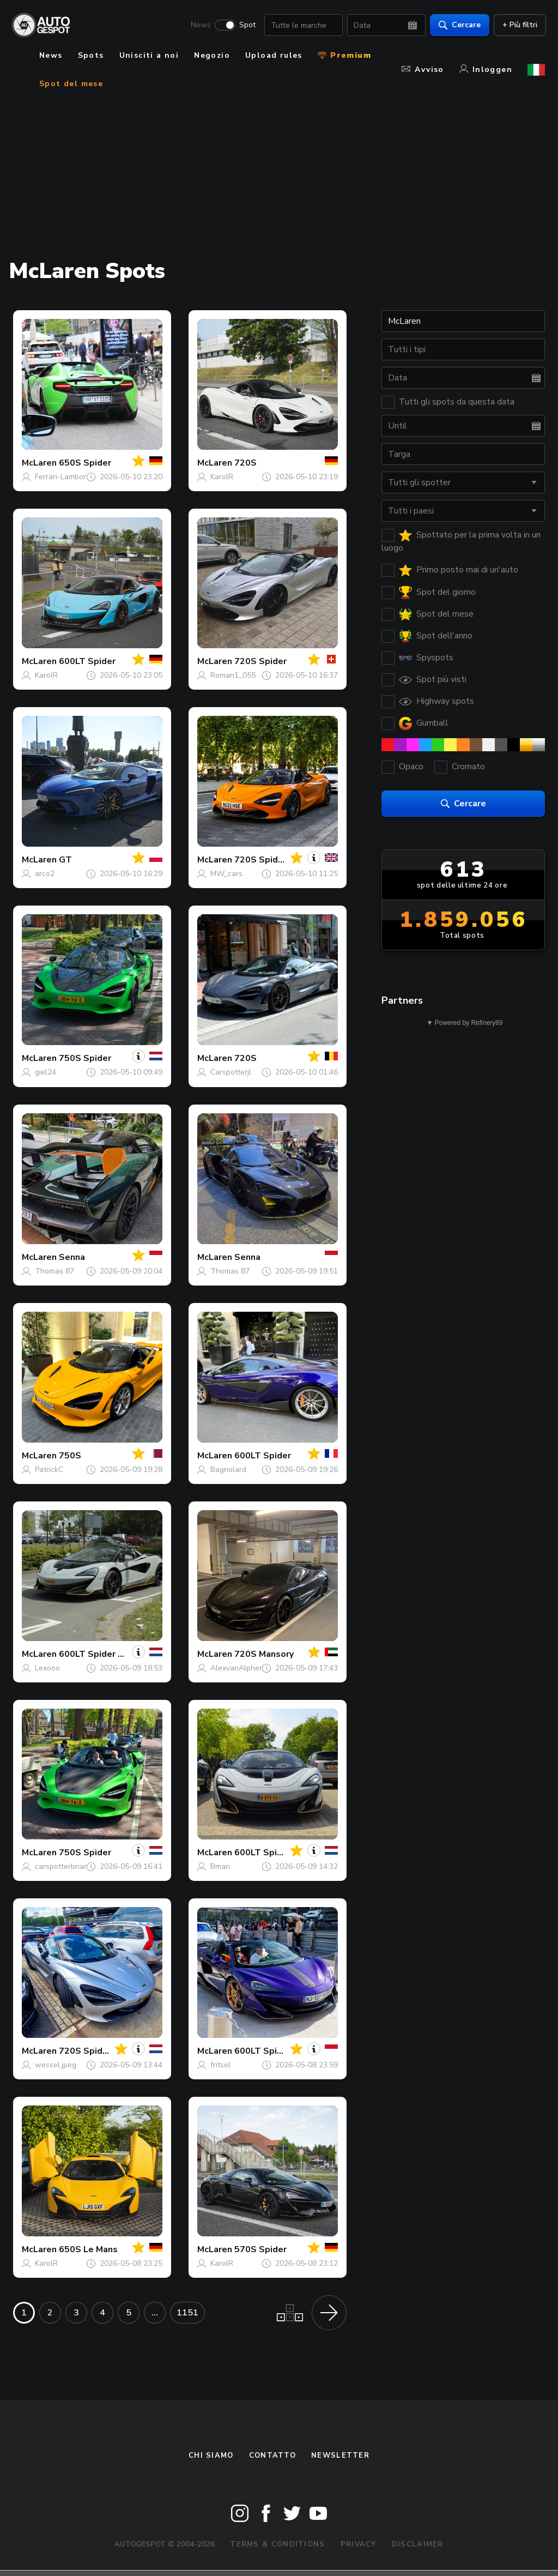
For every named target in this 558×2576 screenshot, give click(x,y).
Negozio (212, 55)
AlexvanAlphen (237, 1668)
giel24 (45, 1072)
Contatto (272, 2455)
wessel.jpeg (55, 2065)
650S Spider (85, 463)
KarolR (221, 477)
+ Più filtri (518, 25)
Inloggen (485, 69)
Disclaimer (418, 2544)
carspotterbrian (61, 1866)
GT (65, 860)
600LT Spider (87, 661)
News (200, 25)
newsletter (340, 2455)
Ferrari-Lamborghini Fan (76, 477)
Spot (246, 25)
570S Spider (260, 2249)
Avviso (423, 69)
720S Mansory (264, 1654)
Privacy (359, 2544)
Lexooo (47, 1668)
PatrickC (49, 1469)
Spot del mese (71, 84)
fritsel (220, 2065)
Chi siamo (211, 2455)
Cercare (459, 25)
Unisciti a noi (149, 55)
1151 (187, 2313)
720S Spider (260, 661)
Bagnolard (228, 1469)
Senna (72, 1257)
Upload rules (273, 55)
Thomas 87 (54, 1271)
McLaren (39, 463)
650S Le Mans (88, 2249)
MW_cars (226, 873)
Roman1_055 (233, 675)
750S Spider (85, 1058)
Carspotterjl (230, 1072)
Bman (220, 1866)
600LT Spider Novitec (104, 1654)
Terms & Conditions (277, 2544)
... (154, 2313)
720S (245, 463)
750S (70, 1456)
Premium (344, 55)
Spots (91, 55)
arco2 (44, 873)
